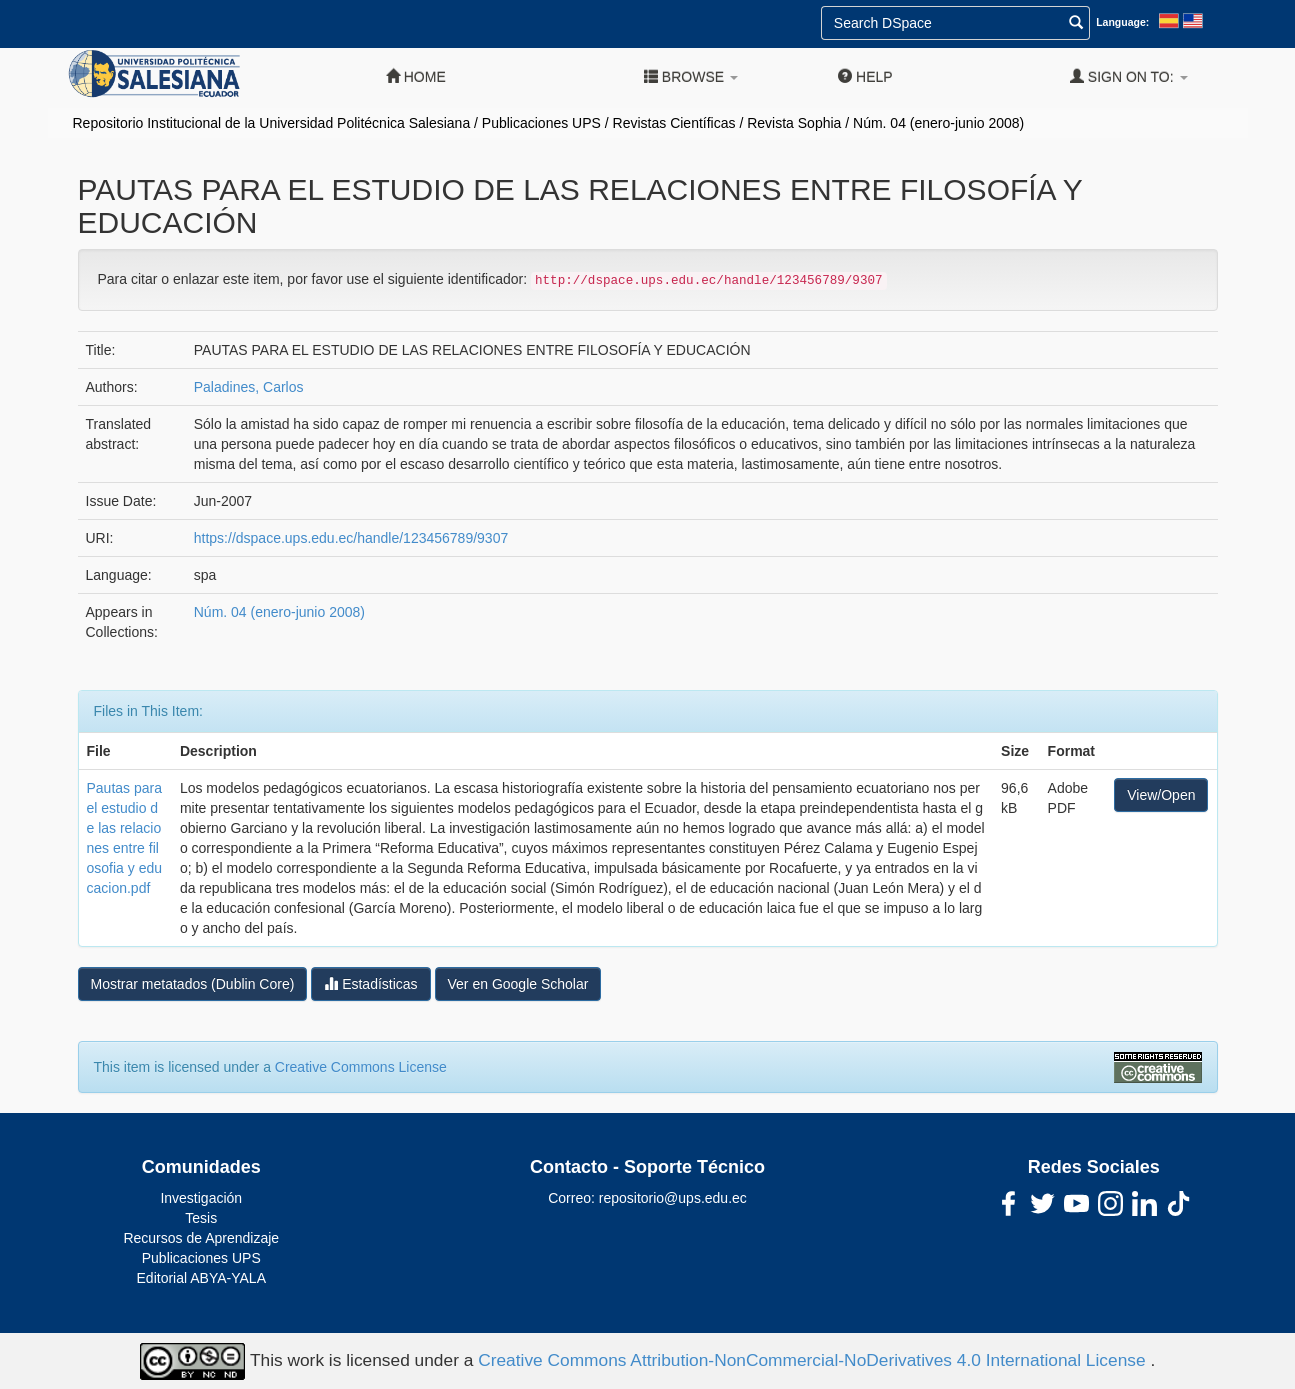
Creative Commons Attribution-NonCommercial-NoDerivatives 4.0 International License (814, 1360)
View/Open (1161, 795)
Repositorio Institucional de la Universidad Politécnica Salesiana (272, 123)
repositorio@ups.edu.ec (673, 1198)
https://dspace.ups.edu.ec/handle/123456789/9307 (351, 538)
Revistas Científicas (674, 123)
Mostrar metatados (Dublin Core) (193, 984)
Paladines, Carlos (249, 387)
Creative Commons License (361, 1067)
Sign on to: (1129, 76)
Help (865, 76)
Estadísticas (370, 983)
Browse (691, 76)
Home (416, 76)
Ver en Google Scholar (518, 984)
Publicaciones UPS (541, 123)
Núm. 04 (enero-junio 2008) (938, 123)
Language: (1122, 22)
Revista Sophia (794, 123)
